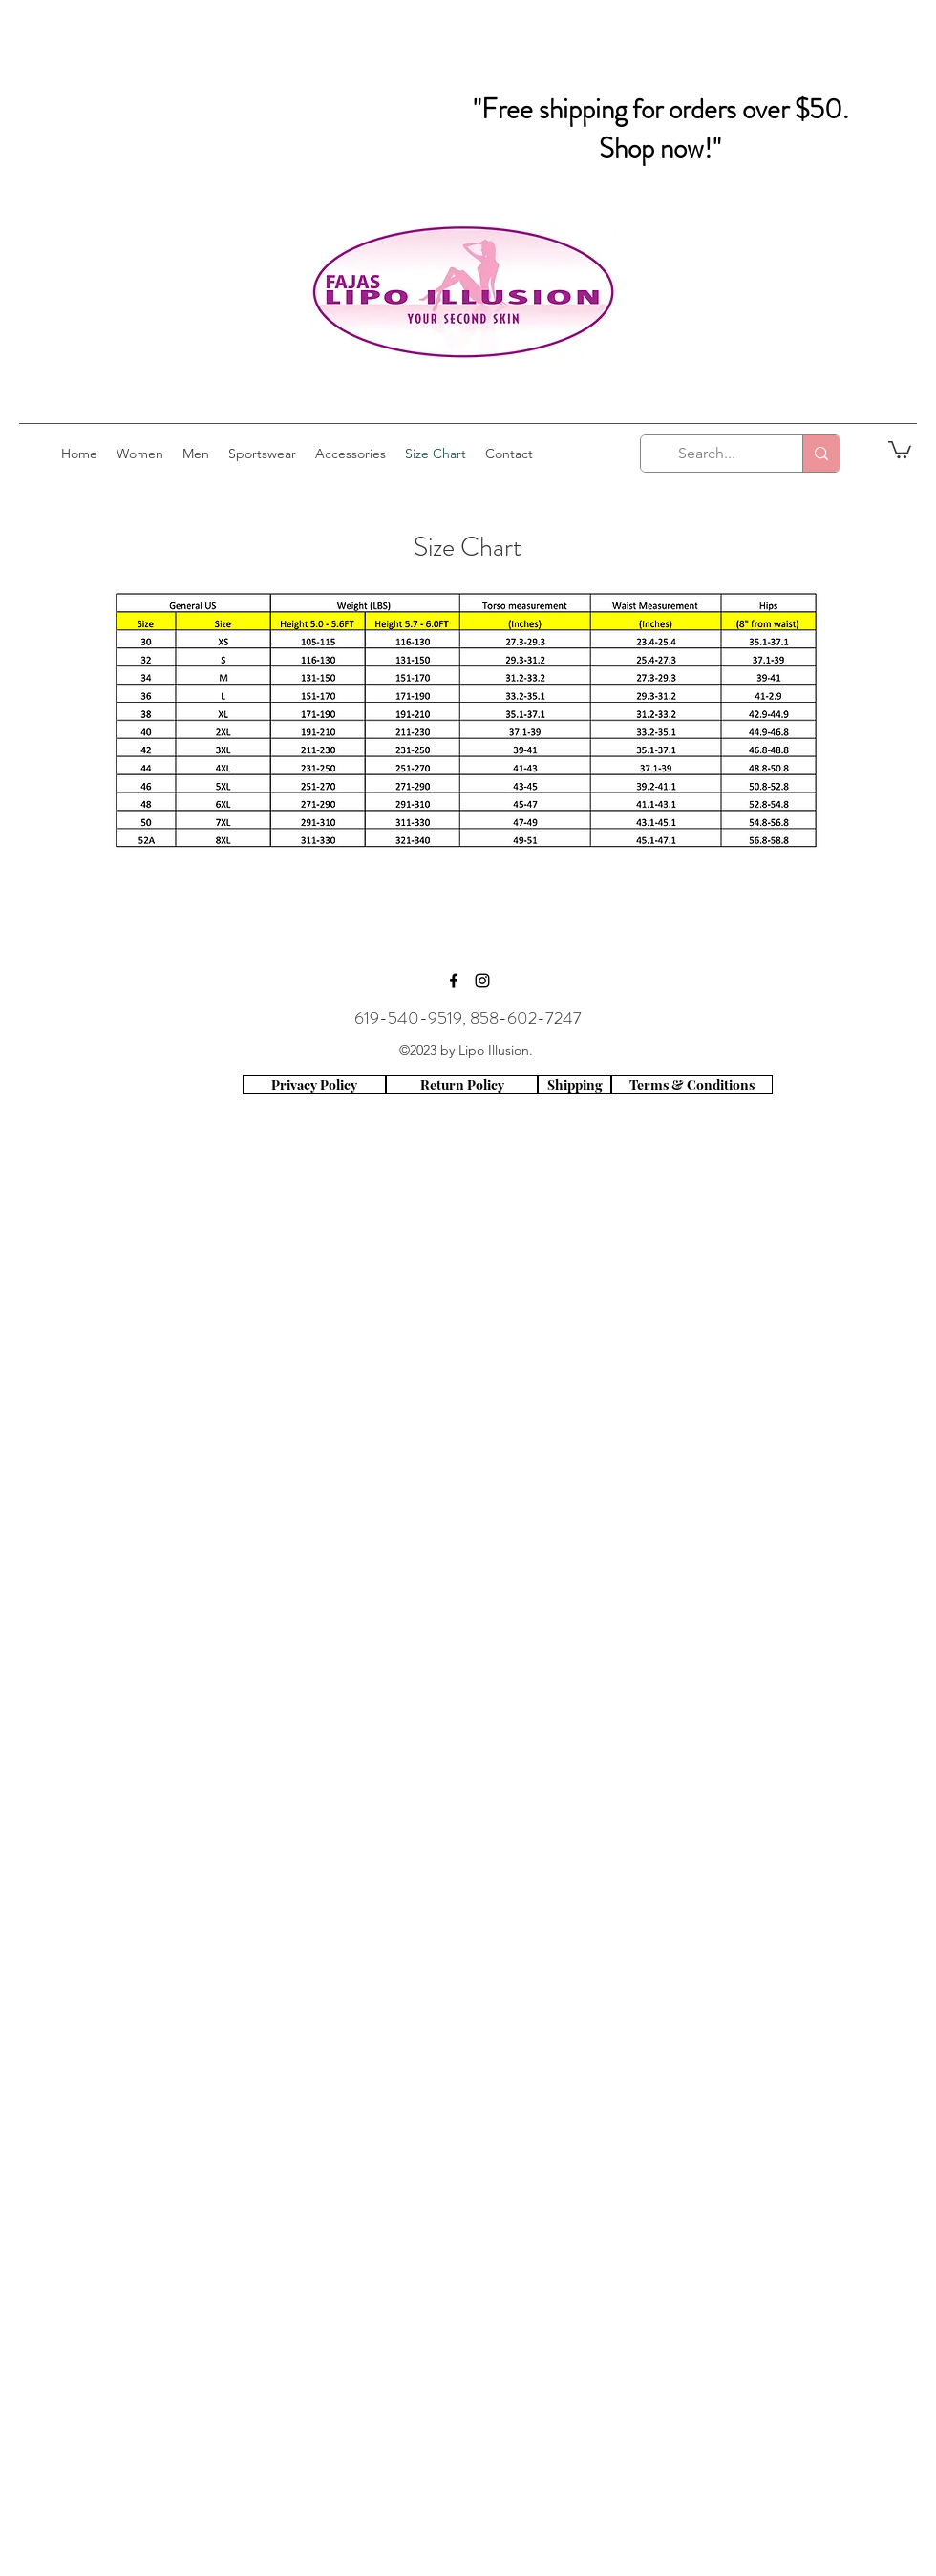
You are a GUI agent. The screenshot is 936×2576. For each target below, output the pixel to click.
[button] (899, 448)
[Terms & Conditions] (692, 1084)
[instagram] (482, 980)
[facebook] (453, 980)
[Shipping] (574, 1084)
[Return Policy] (462, 1084)
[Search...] (707, 453)
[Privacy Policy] (314, 1084)
